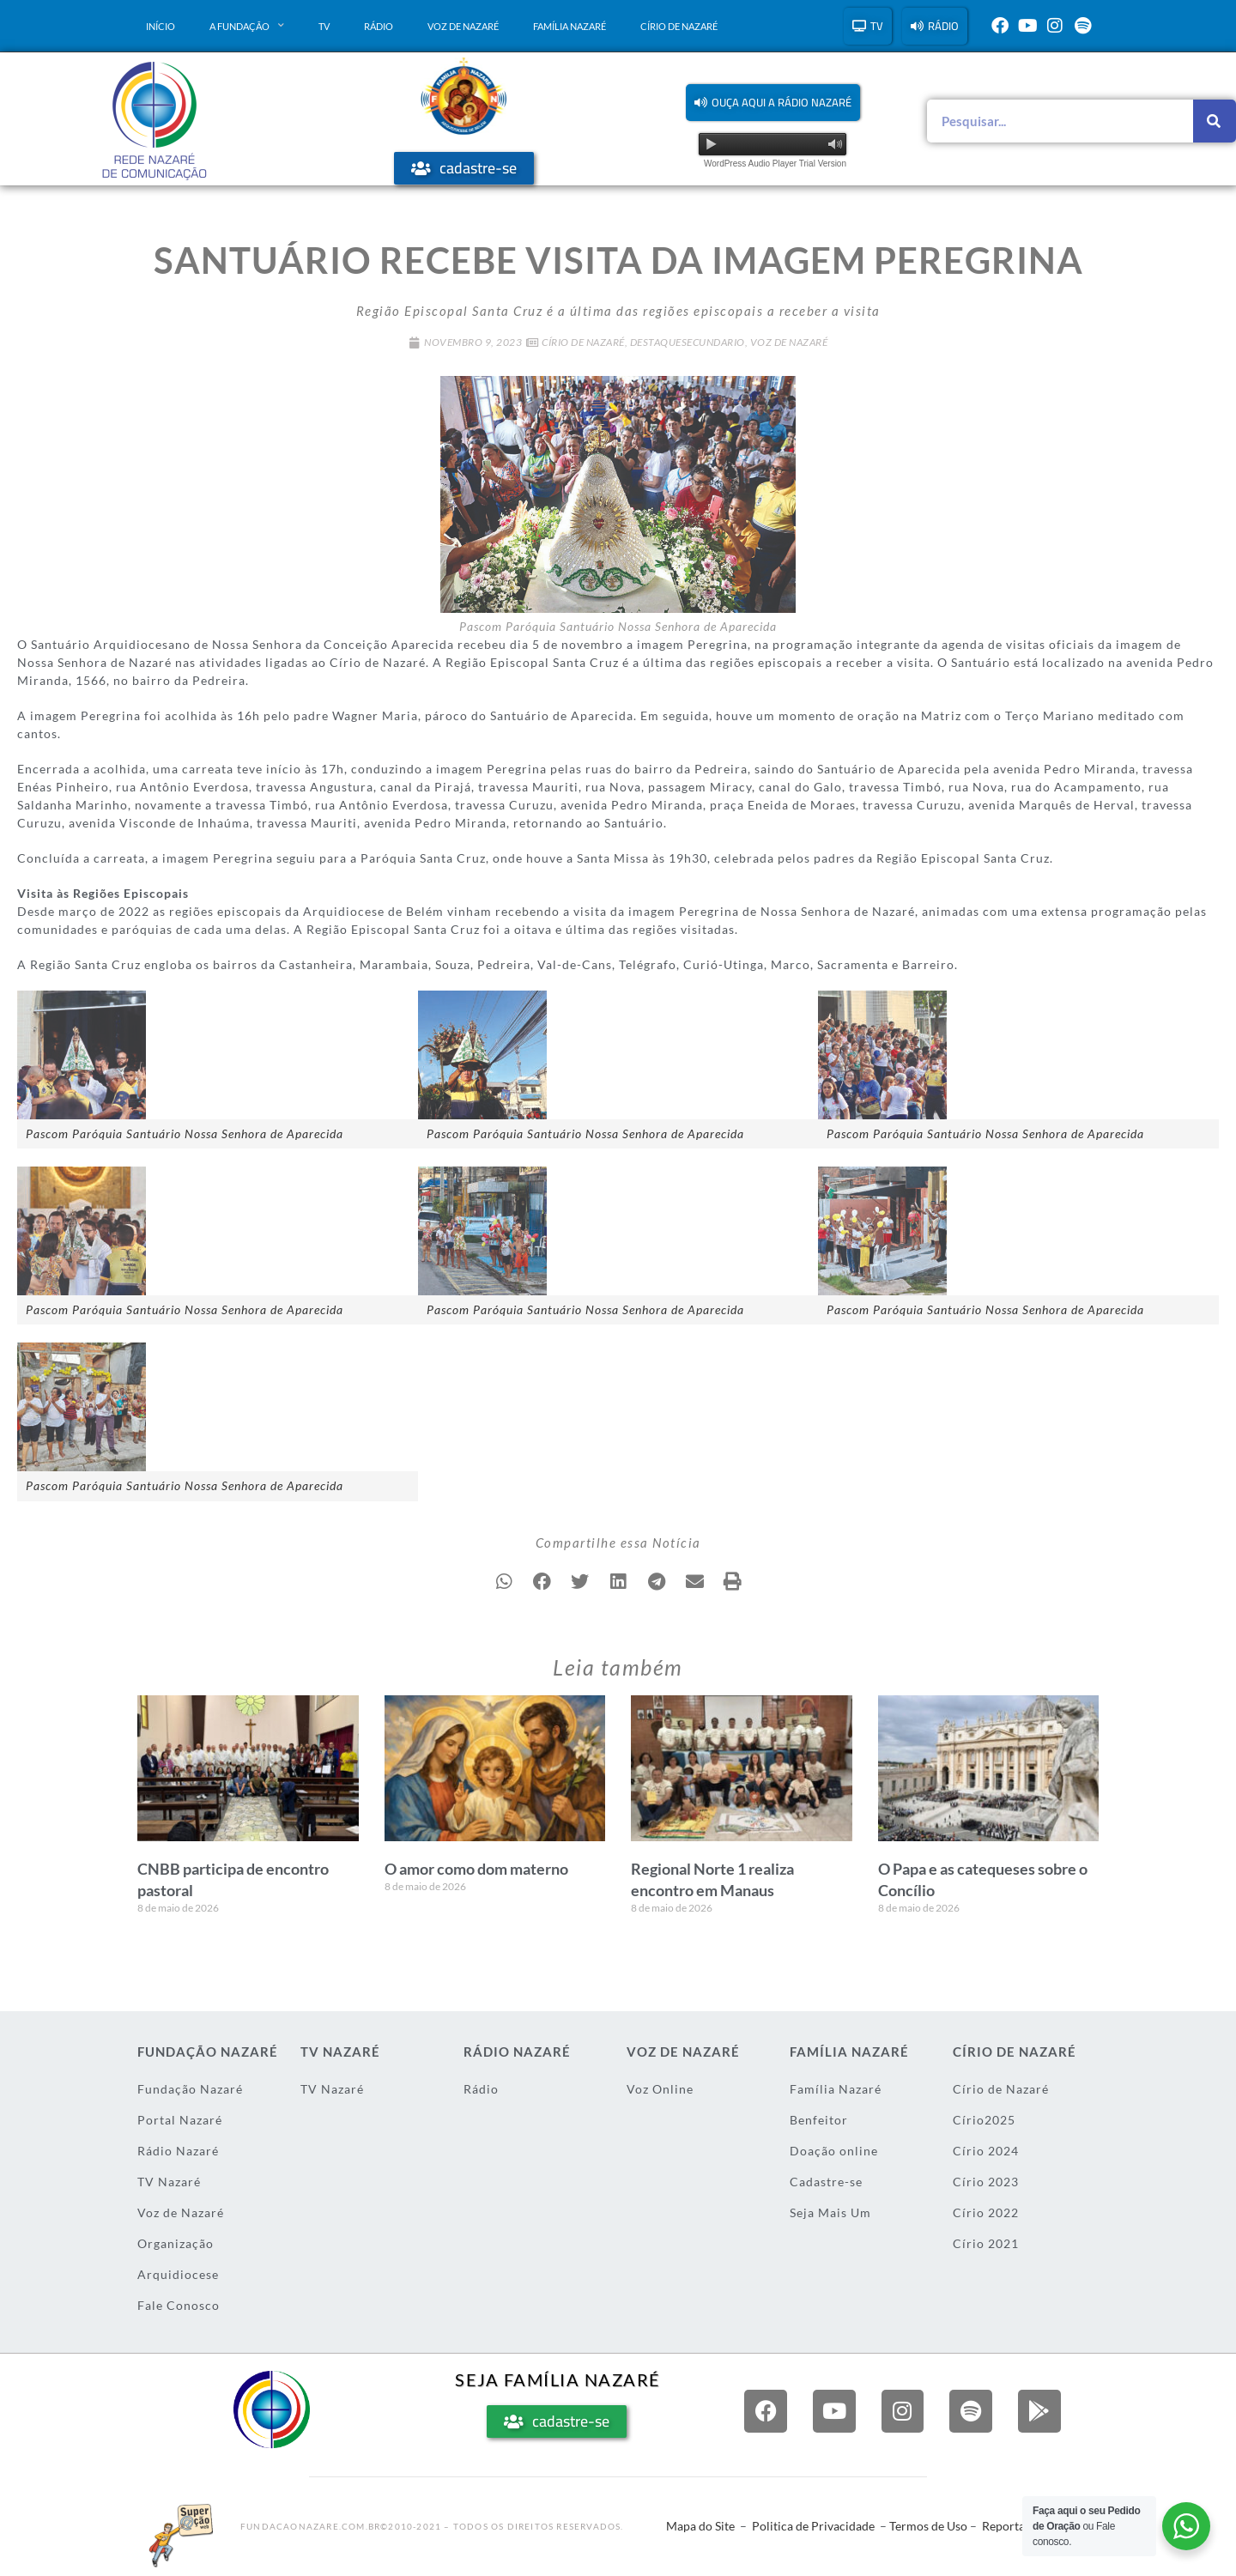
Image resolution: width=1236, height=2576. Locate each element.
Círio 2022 (986, 2212)
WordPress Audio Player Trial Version (775, 163)
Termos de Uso (928, 2525)
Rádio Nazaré (178, 2150)
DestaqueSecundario (687, 342)
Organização (175, 2243)
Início (160, 26)
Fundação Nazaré (190, 2089)
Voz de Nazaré (463, 26)
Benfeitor (819, 2119)
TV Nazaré (169, 2181)
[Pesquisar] (1214, 121)
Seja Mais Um (830, 2212)
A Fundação (246, 26)
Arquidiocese (178, 2274)
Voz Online (660, 2089)
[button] (773, 102)
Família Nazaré (569, 26)
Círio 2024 (986, 2150)
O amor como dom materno (476, 1868)
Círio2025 (984, 2119)
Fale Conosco (178, 2305)
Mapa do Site (700, 2525)
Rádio (378, 26)
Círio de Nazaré (679, 26)
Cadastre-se (826, 2181)
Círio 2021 (986, 2243)
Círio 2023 (986, 2181)
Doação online (834, 2150)
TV (324, 26)
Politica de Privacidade (813, 2525)
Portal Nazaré (179, 2119)
